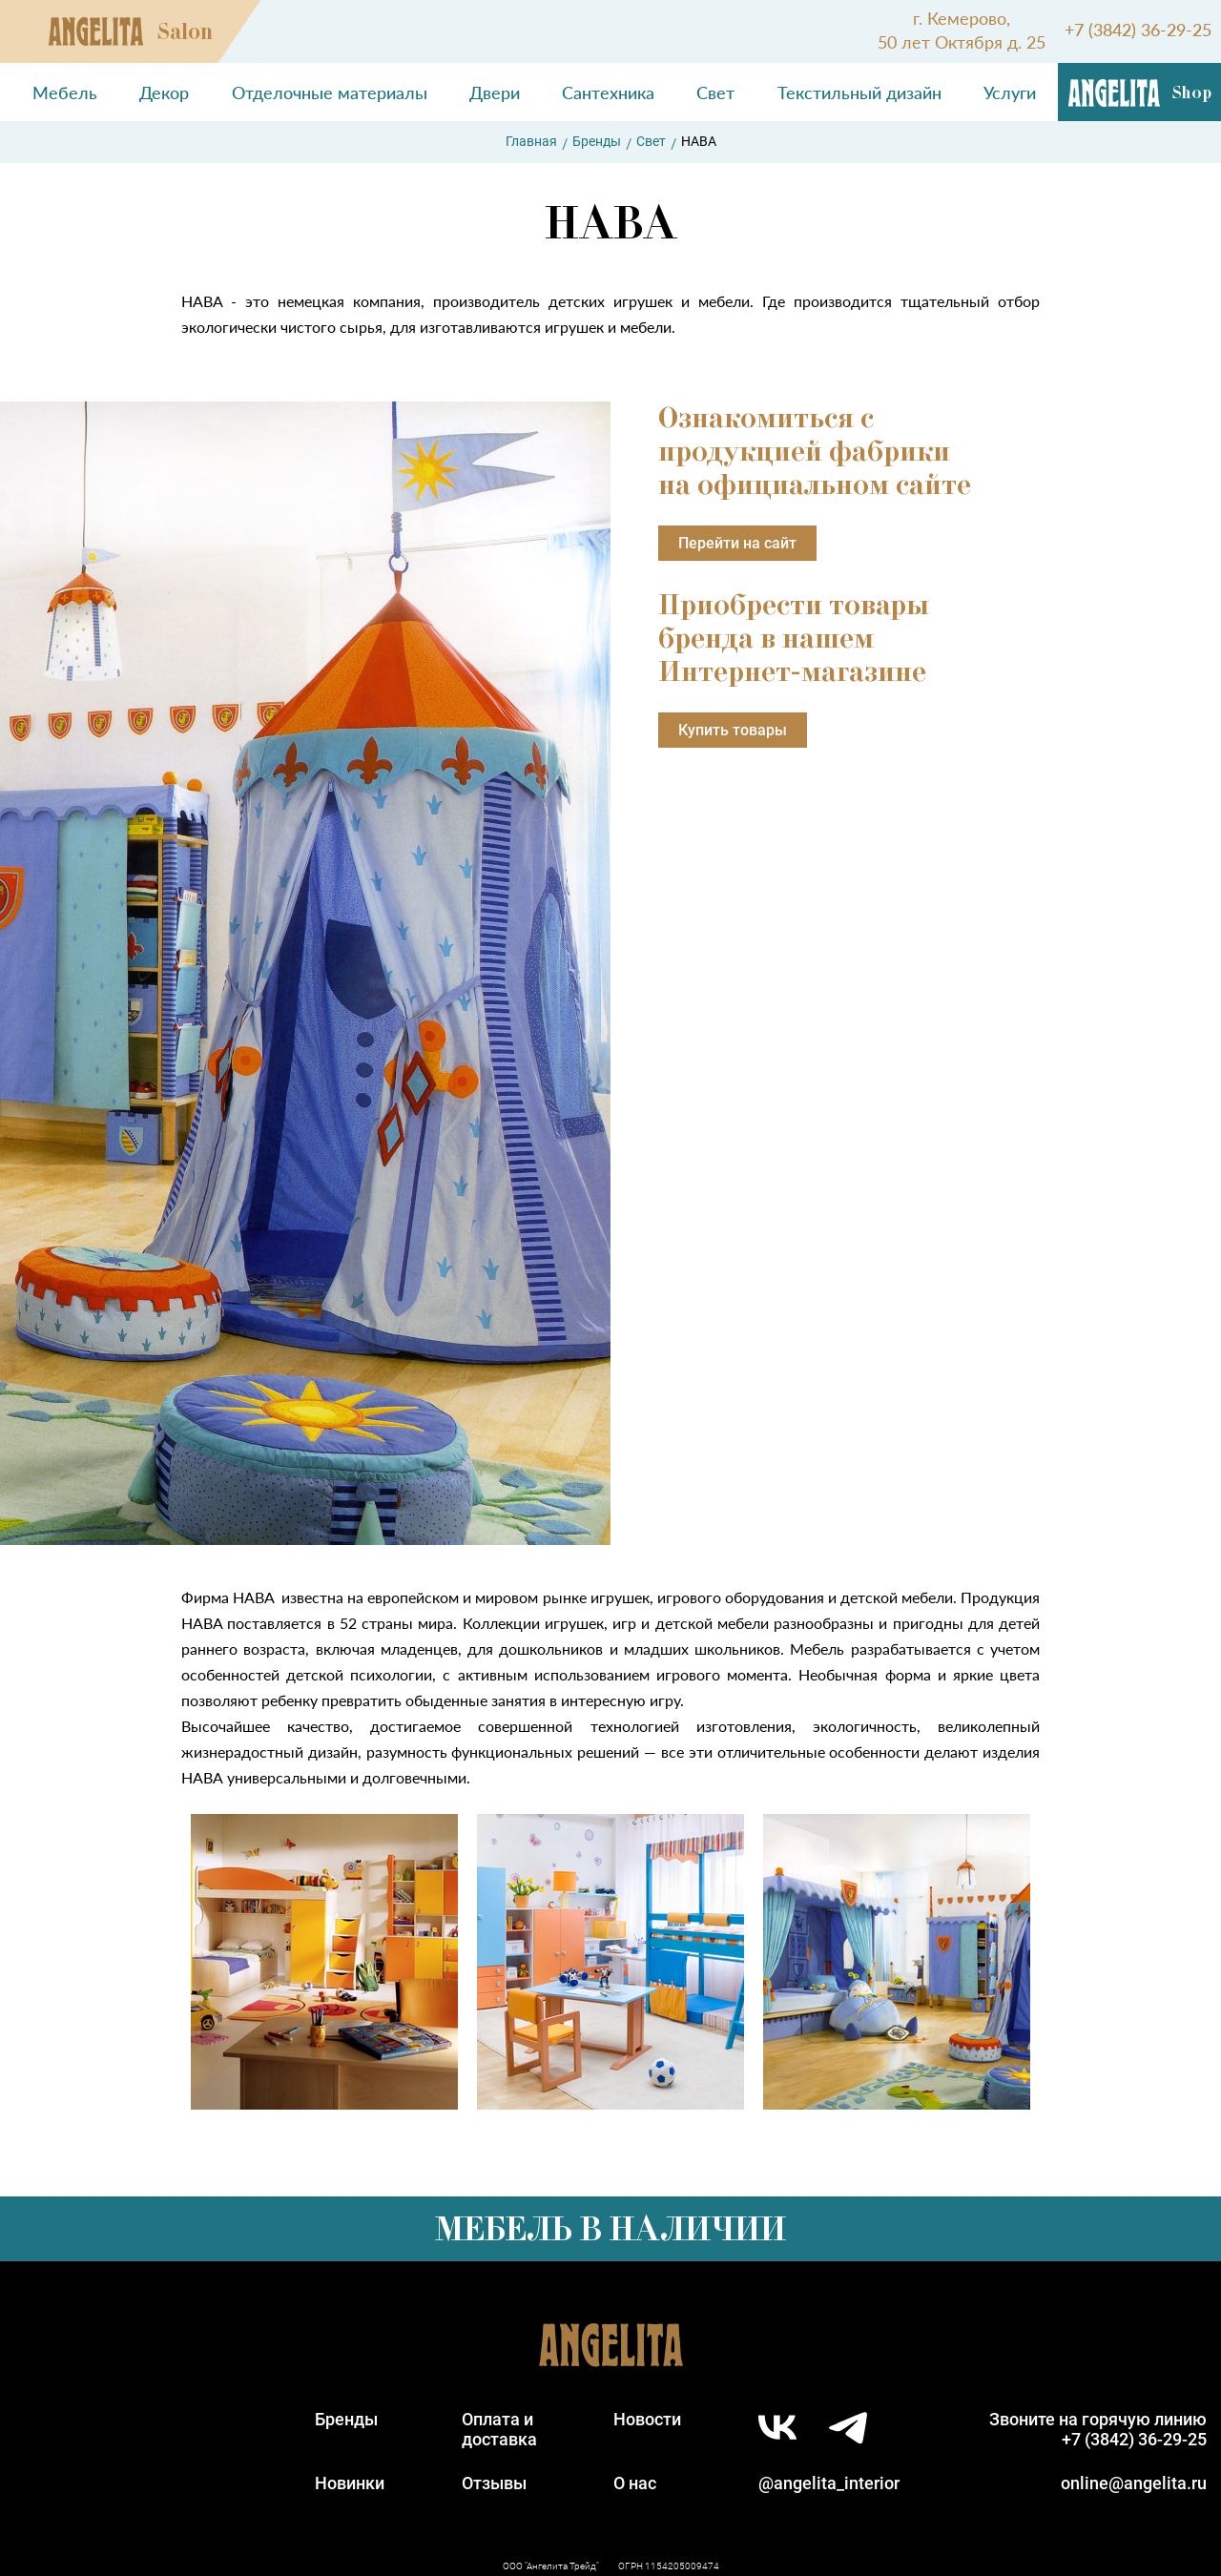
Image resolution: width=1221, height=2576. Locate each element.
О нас (634, 2483)
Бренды (596, 141)
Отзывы (494, 2483)
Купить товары (732, 730)
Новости (647, 2419)
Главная (531, 141)
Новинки (349, 2483)
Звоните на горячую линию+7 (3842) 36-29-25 (1098, 2429)
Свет (651, 141)
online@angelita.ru (1134, 2483)
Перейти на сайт (737, 543)
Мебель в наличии (610, 2229)
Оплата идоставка (499, 2429)
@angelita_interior (829, 2483)
